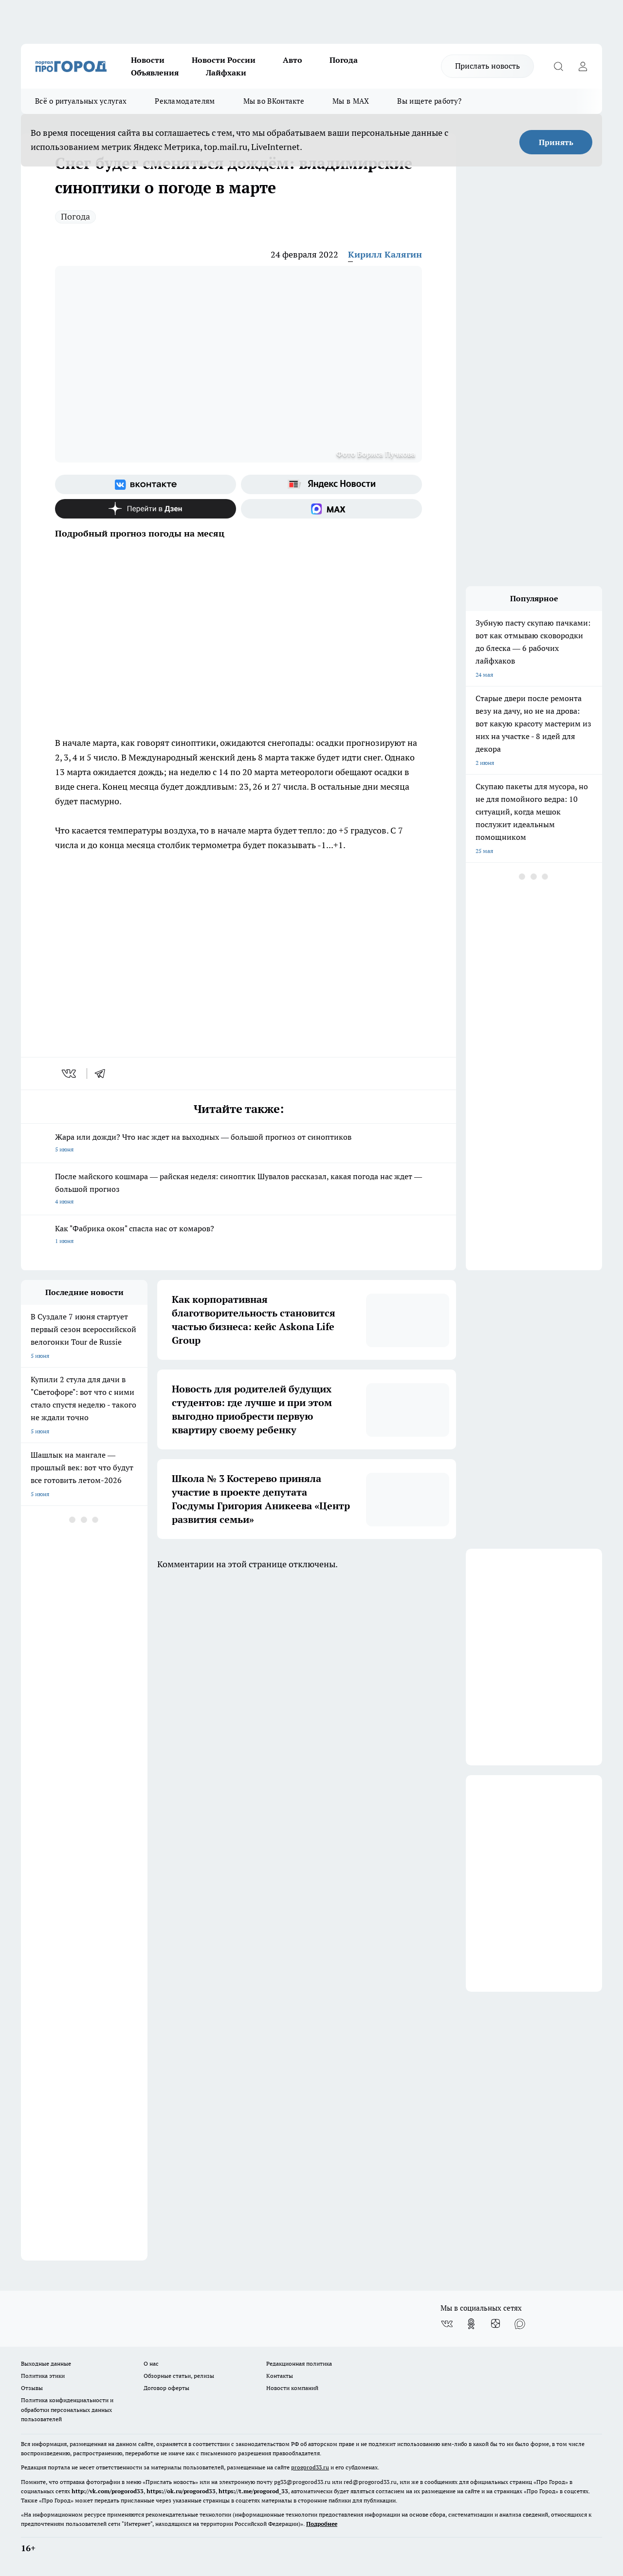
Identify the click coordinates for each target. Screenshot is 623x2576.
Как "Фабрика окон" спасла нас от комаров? (238, 1235)
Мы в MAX (350, 101)
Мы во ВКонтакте (274, 101)
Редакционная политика (299, 2363)
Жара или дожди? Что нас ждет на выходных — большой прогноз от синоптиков (238, 1144)
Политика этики (43, 2375)
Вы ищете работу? (429, 101)
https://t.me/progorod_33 (253, 2491)
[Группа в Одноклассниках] (471, 2324)
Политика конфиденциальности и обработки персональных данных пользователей (67, 2409)
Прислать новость (487, 66)
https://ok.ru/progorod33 (181, 2491)
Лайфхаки (226, 72)
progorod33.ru (310, 2467)
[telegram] (103, 1073)
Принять (556, 142)
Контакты (279, 2375)
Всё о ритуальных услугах (81, 101)
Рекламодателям (185, 101)
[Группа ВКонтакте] (145, 484)
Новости (148, 60)
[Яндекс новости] (331, 484)
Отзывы (32, 2387)
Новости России (224, 60)
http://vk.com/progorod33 (108, 2491)
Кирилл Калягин (385, 254)
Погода (344, 60)
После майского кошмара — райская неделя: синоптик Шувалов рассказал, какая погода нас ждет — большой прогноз (238, 1189)
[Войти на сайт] (582, 66)
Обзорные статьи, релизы (179, 2375)
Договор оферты (166, 2387)
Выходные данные (46, 2363)
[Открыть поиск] (558, 66)
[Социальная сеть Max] (331, 509)
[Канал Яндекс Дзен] (145, 509)
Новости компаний (292, 2387)
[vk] (69, 1073)
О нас (151, 2363)
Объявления (155, 72)
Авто (292, 60)
